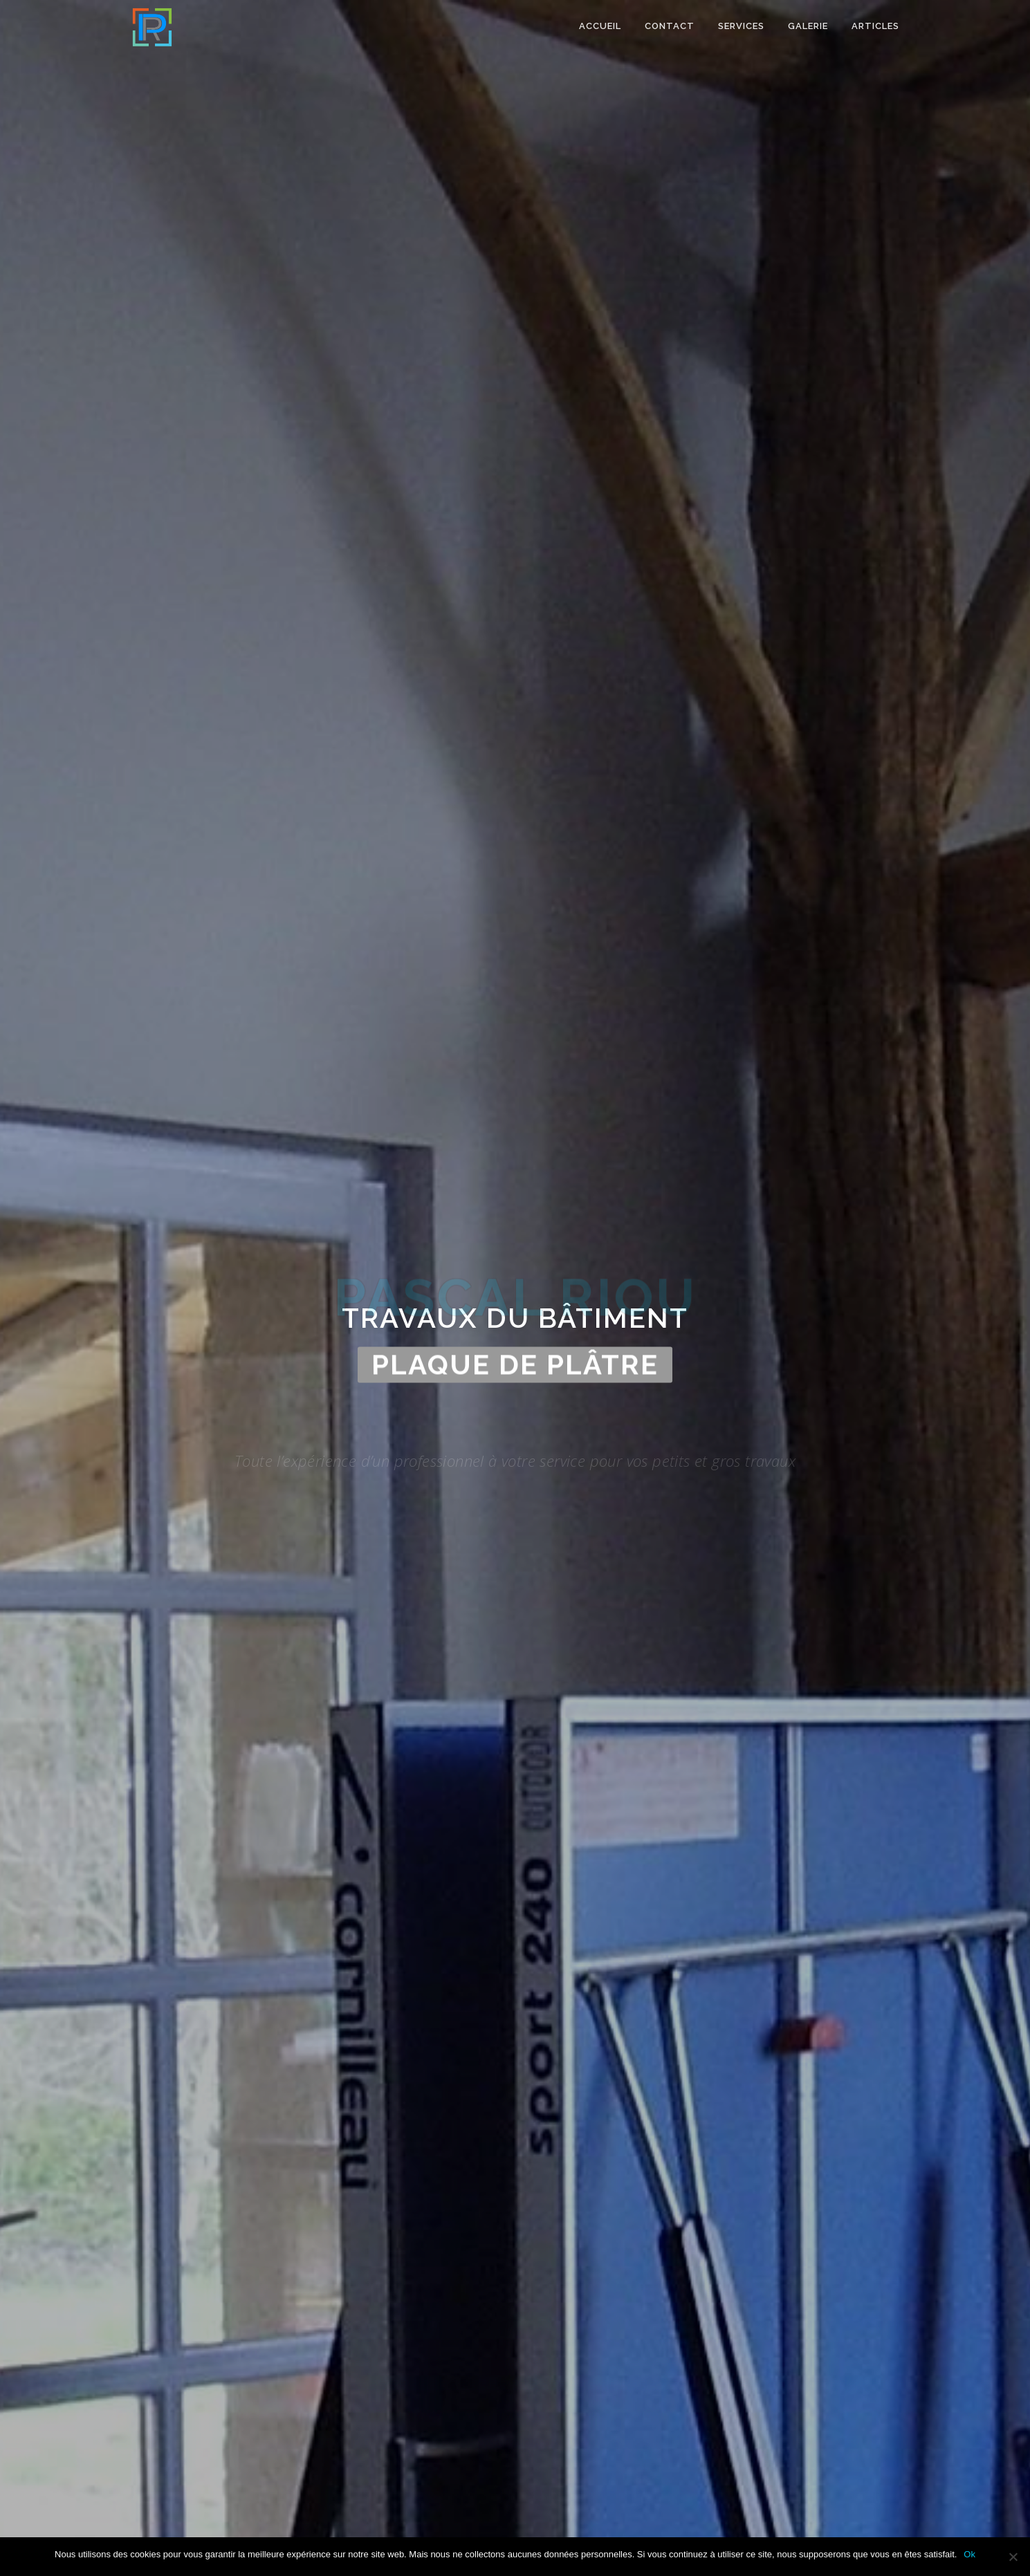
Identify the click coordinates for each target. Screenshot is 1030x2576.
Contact (670, 26)
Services (741, 26)
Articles (875, 26)
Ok (969, 2554)
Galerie (808, 26)
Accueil (600, 26)
